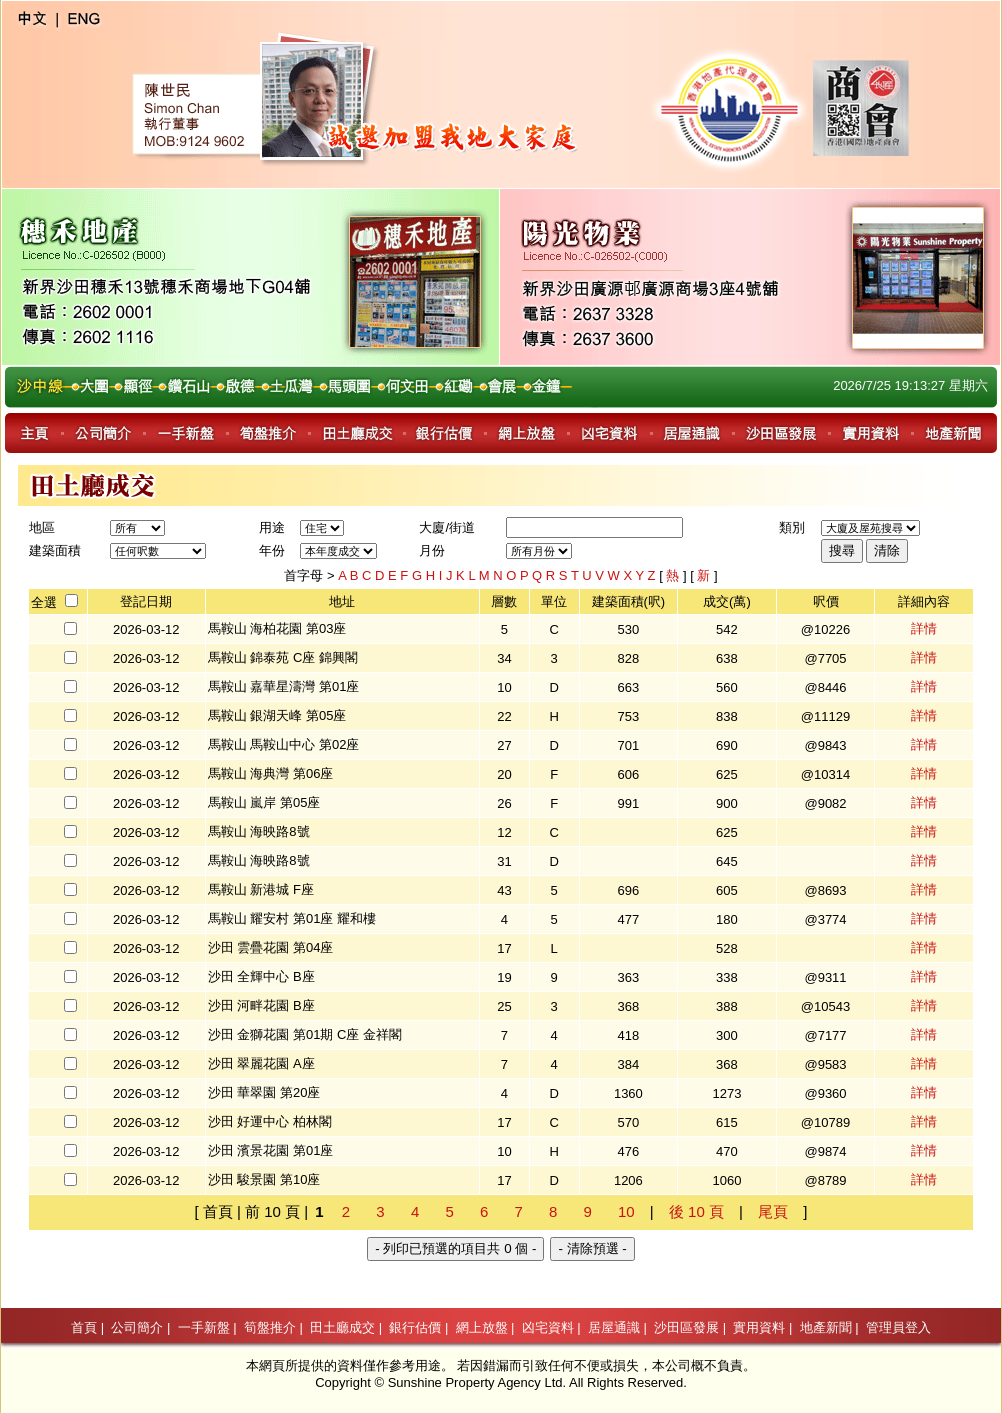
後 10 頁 (696, 1211)
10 (626, 1211)
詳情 (924, 628)
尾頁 (773, 1211)
